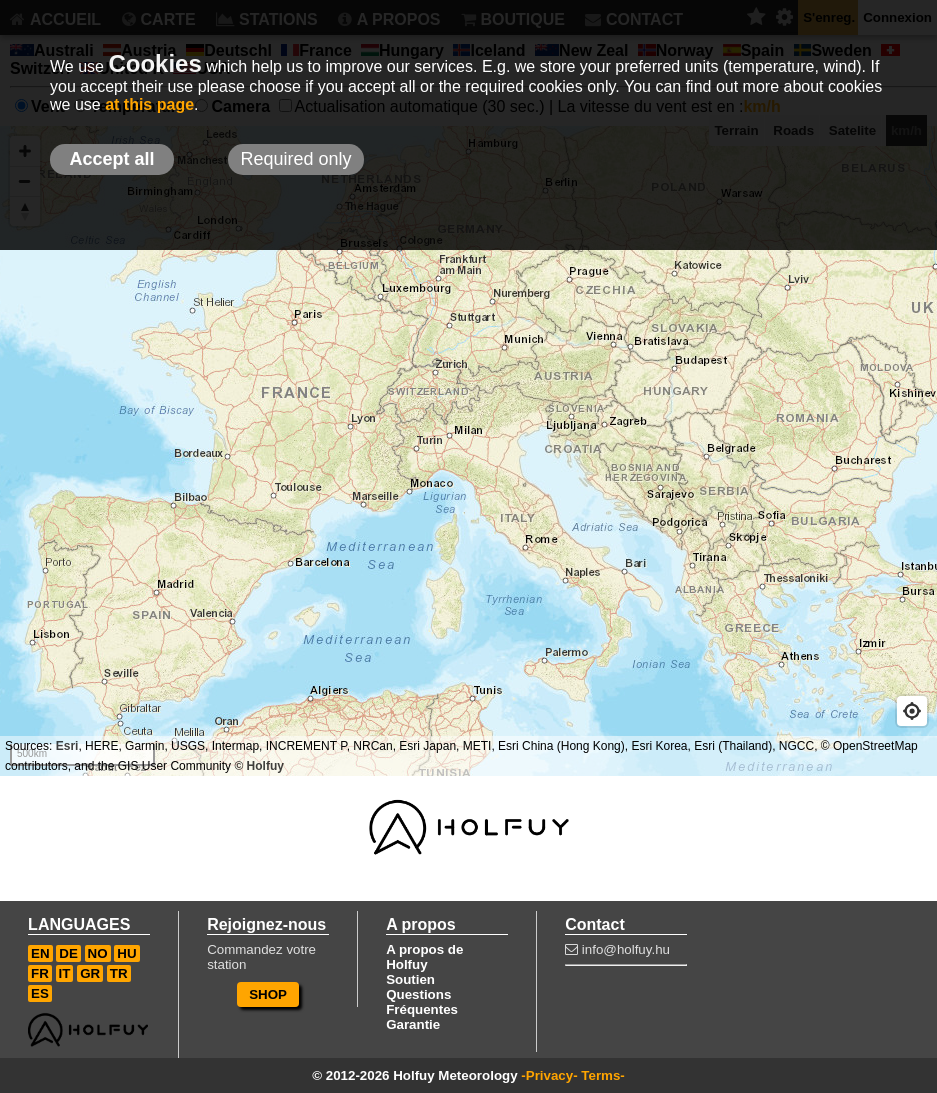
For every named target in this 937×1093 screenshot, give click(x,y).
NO (98, 953)
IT (65, 973)
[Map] (468, 451)
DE (68, 953)
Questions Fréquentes (422, 1002)
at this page (149, 104)
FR (40, 973)
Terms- (602, 1075)
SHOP (268, 994)
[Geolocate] (912, 711)
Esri (67, 746)
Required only (295, 159)
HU (126, 953)
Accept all (111, 159)
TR (119, 973)
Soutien (410, 979)
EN (40, 953)
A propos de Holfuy (424, 957)
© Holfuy (259, 766)
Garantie (413, 1024)
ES (40, 993)
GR (90, 973)
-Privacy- (549, 1075)
